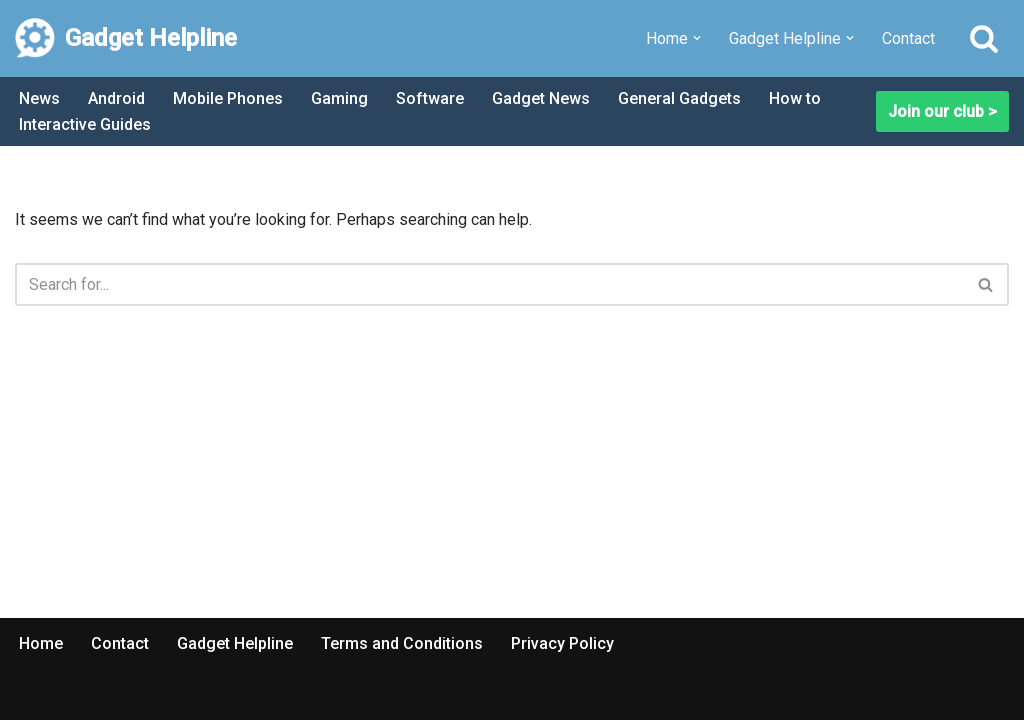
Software (430, 98)
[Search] (984, 38)
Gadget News (541, 98)
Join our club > (942, 111)
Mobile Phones (228, 98)
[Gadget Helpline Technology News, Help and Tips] (126, 38)
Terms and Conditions (402, 643)
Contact (908, 38)
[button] (697, 38)
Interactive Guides (85, 124)
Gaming (339, 98)
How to (795, 98)
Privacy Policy (562, 643)
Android (116, 98)
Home (41, 643)
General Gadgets (679, 98)
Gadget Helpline (235, 643)
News (39, 98)
